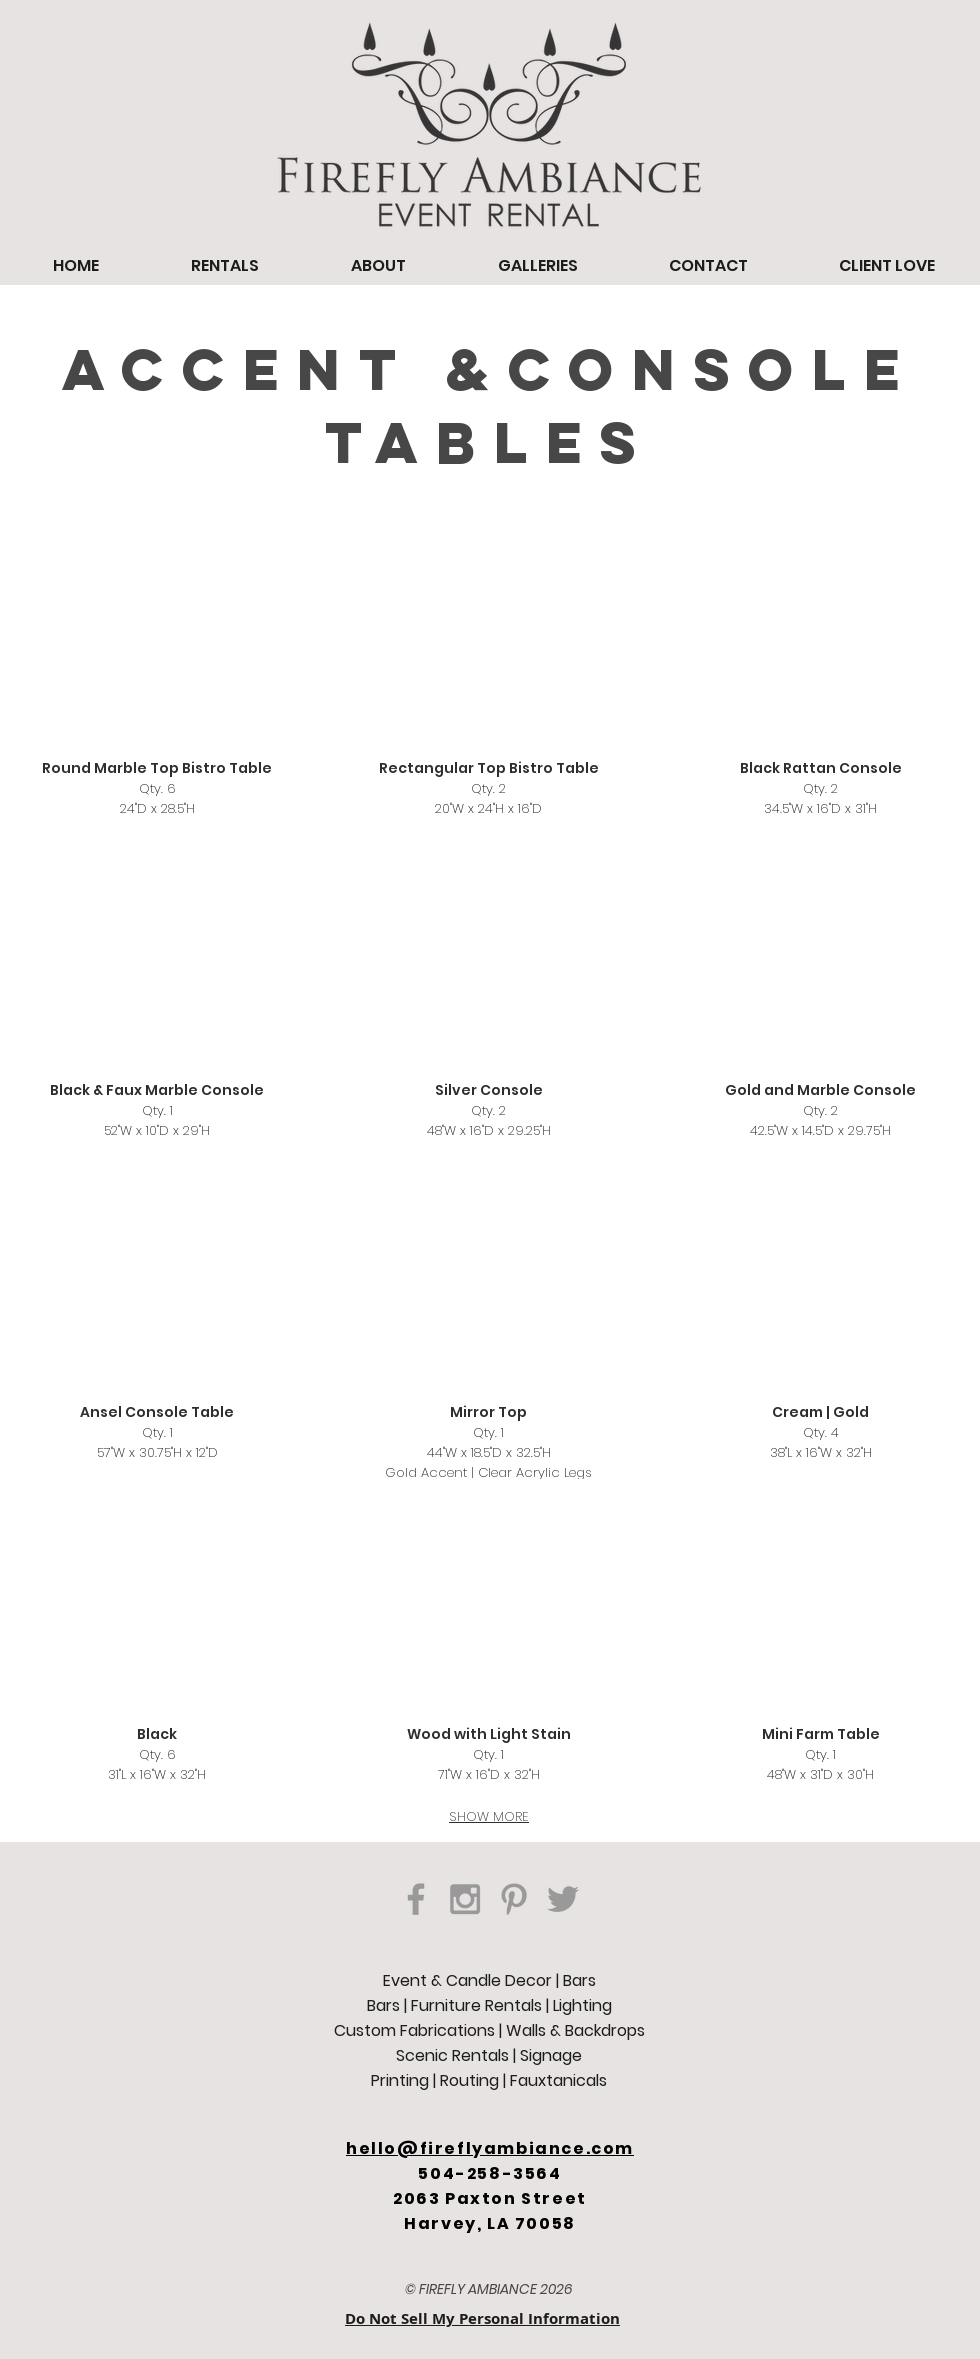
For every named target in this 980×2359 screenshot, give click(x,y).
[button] (489, 681)
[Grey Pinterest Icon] (514, 1899)
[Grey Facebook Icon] (416, 1899)
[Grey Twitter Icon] (563, 1899)
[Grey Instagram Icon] (465, 1899)
